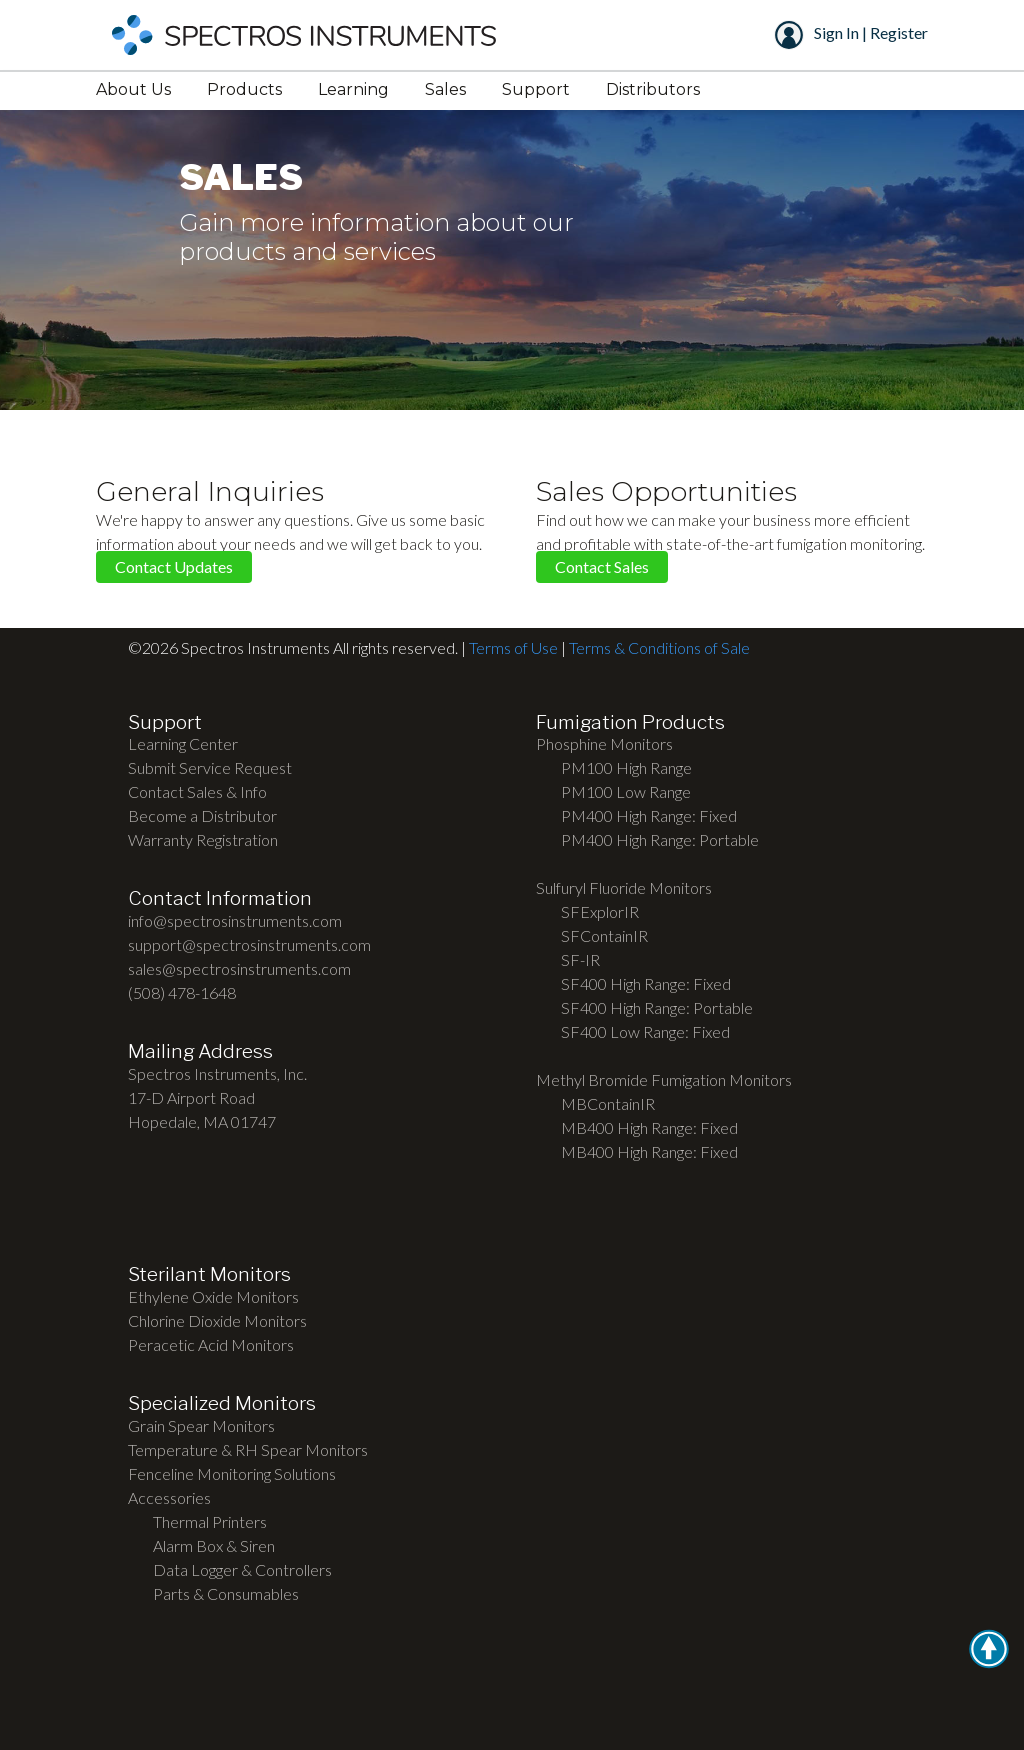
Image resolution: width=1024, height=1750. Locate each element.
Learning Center (183, 743)
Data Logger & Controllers (242, 1569)
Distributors (653, 89)
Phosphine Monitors (604, 743)
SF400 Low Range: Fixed (645, 1031)
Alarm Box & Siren (214, 1545)
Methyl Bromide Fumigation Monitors (664, 1079)
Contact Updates (174, 567)
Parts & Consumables (226, 1593)
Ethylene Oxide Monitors (213, 1296)
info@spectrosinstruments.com (235, 920)
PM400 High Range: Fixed (649, 815)
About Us (133, 89)
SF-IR (580, 959)
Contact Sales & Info (197, 791)
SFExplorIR (600, 911)
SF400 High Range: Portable (657, 1007)
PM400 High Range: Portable (660, 839)
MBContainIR (608, 1103)
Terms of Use (513, 647)
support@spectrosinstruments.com (249, 944)
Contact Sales (602, 567)
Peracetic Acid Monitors (211, 1344)
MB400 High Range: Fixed (649, 1127)
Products (244, 89)
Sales (445, 89)
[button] (989, 1649)
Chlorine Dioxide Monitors (217, 1320)
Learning (353, 89)
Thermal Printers (210, 1521)
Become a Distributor (202, 815)
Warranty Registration (203, 839)
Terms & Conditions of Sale (659, 647)
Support (536, 89)
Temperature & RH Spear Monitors (248, 1449)
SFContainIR (604, 935)
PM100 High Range (626, 767)
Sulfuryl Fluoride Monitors (624, 887)
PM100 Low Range (626, 791)
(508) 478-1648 (182, 992)
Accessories (169, 1497)
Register (897, 32)
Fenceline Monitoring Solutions (232, 1473)
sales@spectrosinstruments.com (239, 968)
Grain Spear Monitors (201, 1425)
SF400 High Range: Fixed (646, 983)
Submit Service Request (210, 767)
